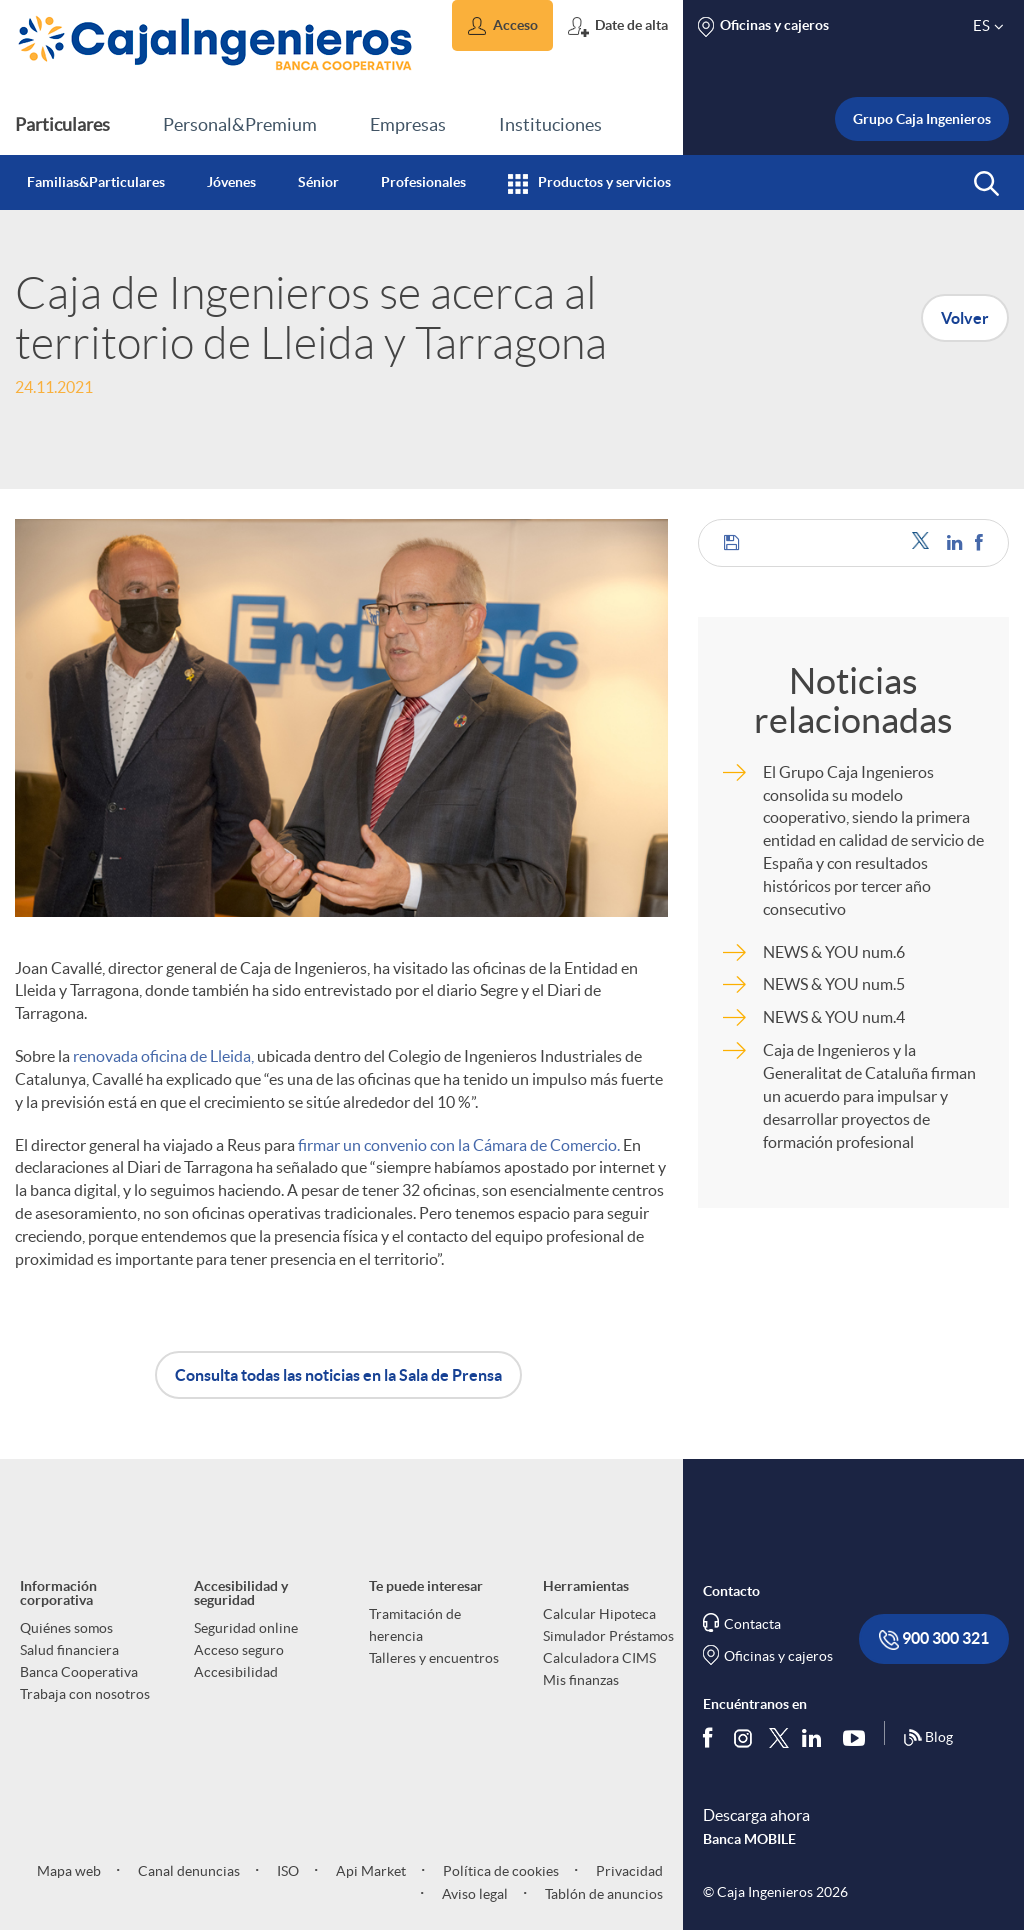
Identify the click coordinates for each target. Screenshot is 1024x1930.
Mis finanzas (581, 1680)
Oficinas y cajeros (778, 1656)
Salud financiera (69, 1650)
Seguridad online (246, 1628)
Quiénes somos (66, 1628)
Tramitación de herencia (415, 1625)
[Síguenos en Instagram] (744, 1737)
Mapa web (69, 1871)
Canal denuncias (187, 1871)
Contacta (752, 1624)
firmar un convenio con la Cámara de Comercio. (459, 1145)
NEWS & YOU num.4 (834, 1017)
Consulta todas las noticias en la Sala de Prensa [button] (338, 1375)
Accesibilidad (236, 1672)
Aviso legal (473, 1894)
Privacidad (628, 1871)
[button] (502, 25)
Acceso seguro (239, 1650)
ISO (286, 1871)
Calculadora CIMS (599, 1658)
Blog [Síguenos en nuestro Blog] (928, 1738)
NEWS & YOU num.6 (834, 952)
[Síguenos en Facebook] (712, 1738)
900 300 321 (934, 1639)
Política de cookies (499, 1871)
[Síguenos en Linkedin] (816, 1738)
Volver (965, 318)
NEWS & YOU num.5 (834, 984)
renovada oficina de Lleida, (163, 1056)
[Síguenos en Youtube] (858, 1738)
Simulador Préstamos (608, 1636)
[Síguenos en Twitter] (779, 1737)
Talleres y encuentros (434, 1658)
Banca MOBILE (749, 1839)
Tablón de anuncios (602, 1894)
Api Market (369, 1871)
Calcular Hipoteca (599, 1614)
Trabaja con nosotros (85, 1694)
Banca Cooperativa (79, 1672)
